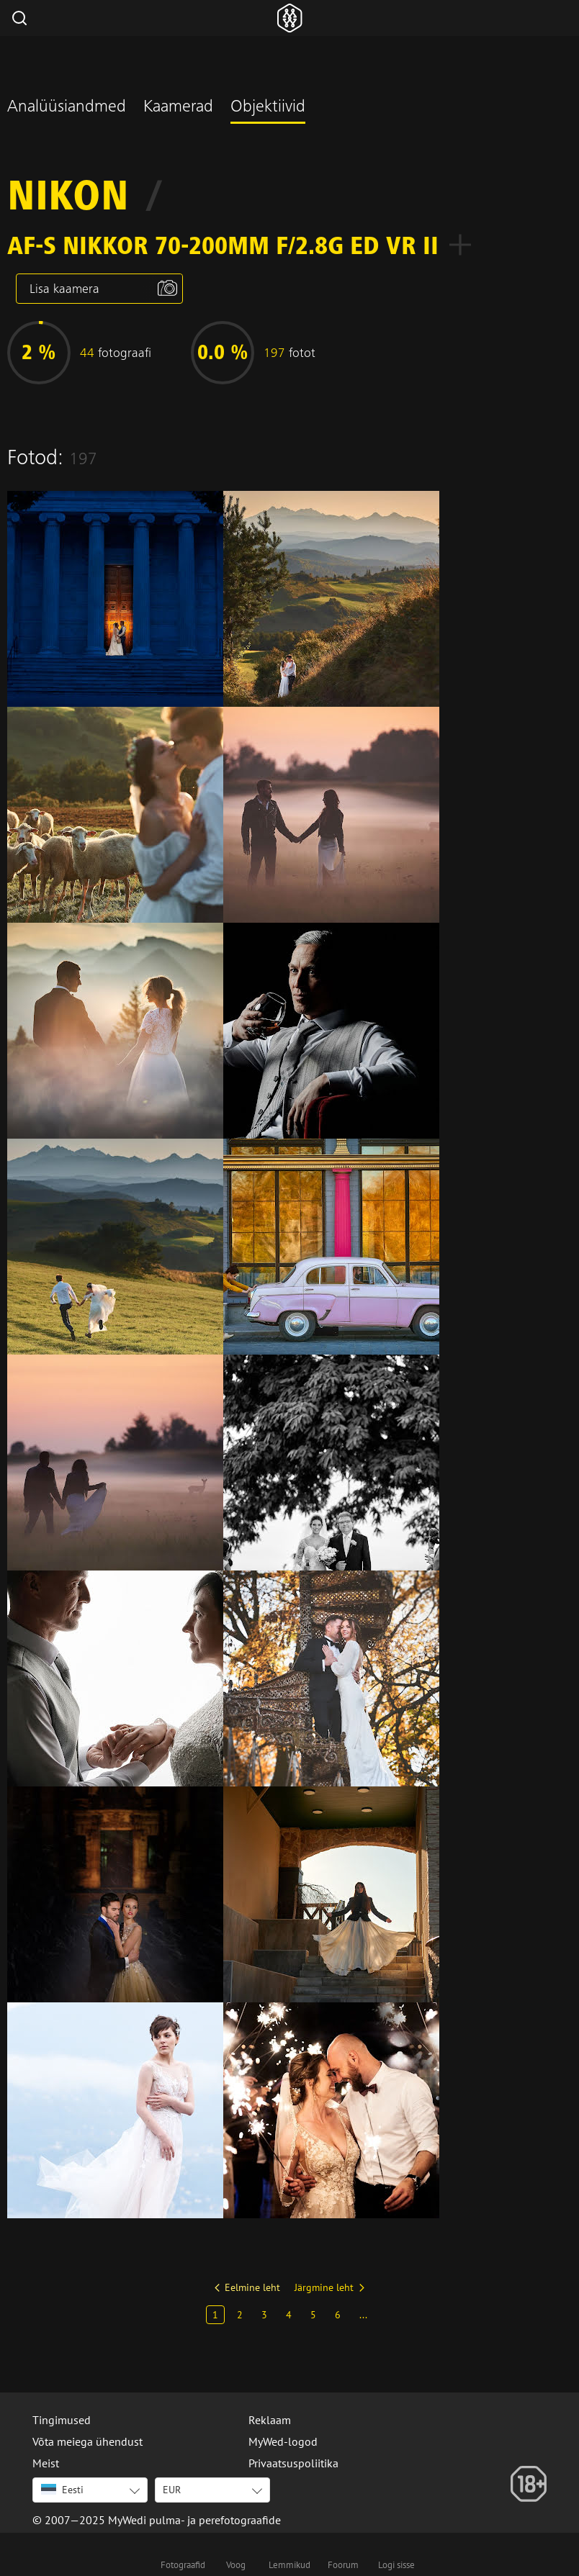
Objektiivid (267, 108)
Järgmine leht (324, 2287)
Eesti (62, 2489)
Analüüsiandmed (66, 108)
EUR (172, 2489)
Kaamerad (178, 108)
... (363, 2314)
